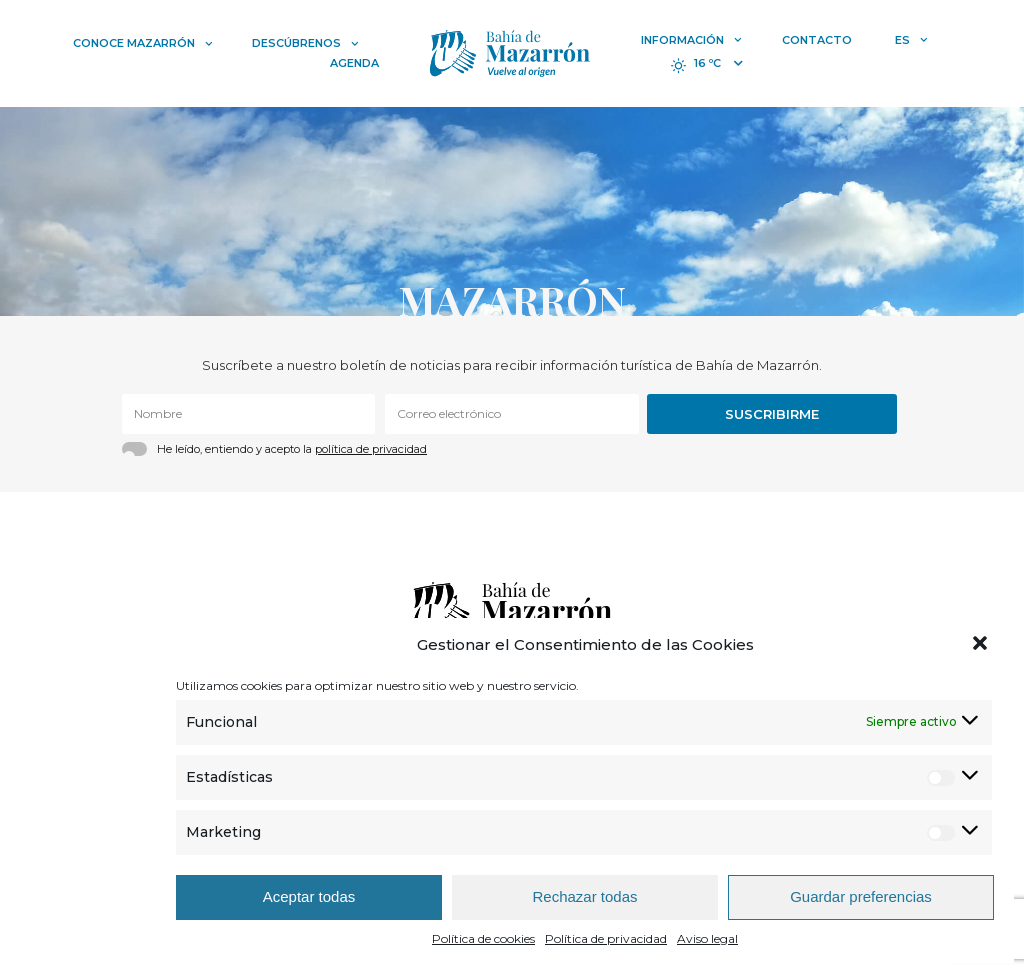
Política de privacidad (606, 938)
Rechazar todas (584, 896)
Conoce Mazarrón (143, 43)
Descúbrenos (305, 43)
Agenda (354, 63)
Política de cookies (483, 938)
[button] (982, 645)
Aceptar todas (309, 896)
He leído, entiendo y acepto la (292, 449)
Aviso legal (707, 938)
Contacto (817, 40)
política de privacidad (371, 449)
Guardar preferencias (861, 896)
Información (691, 40)
